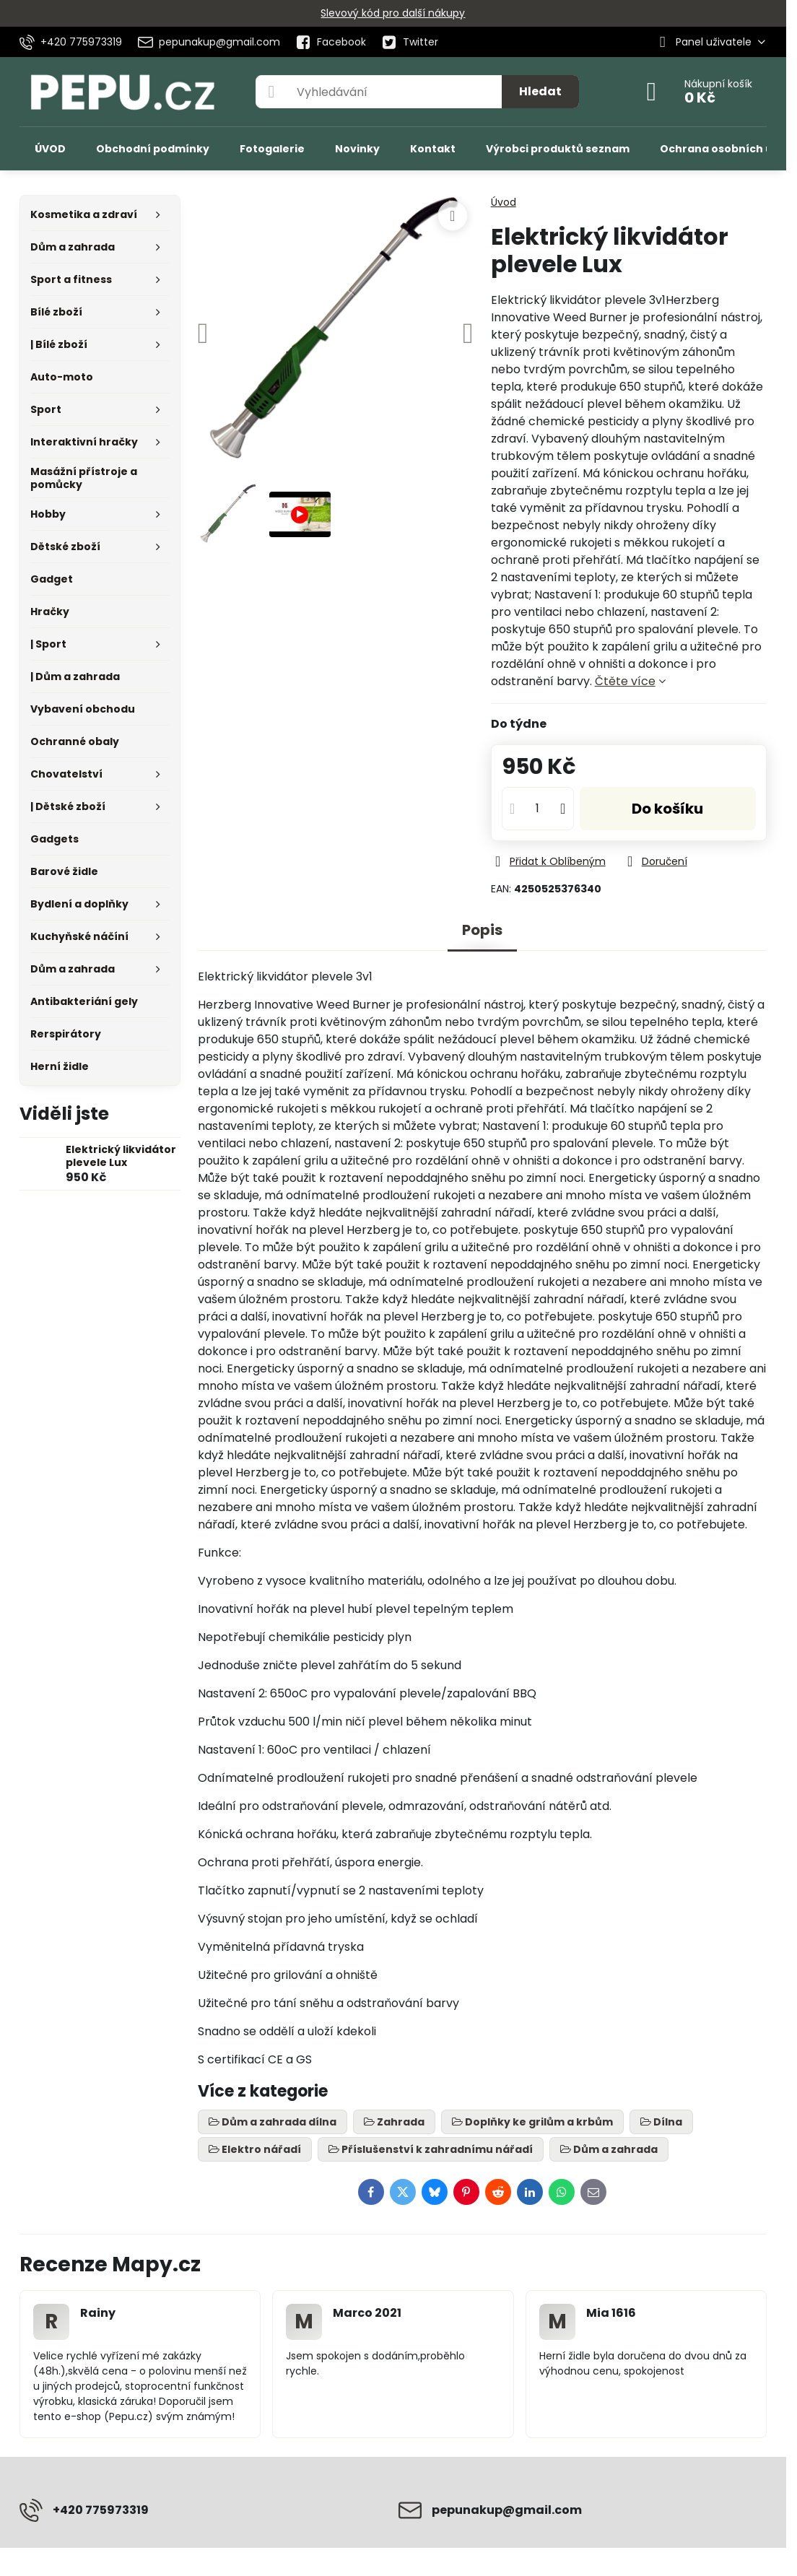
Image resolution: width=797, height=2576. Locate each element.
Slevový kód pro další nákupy (393, 13)
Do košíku (667, 809)
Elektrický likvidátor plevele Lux (121, 1156)
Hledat (540, 91)
